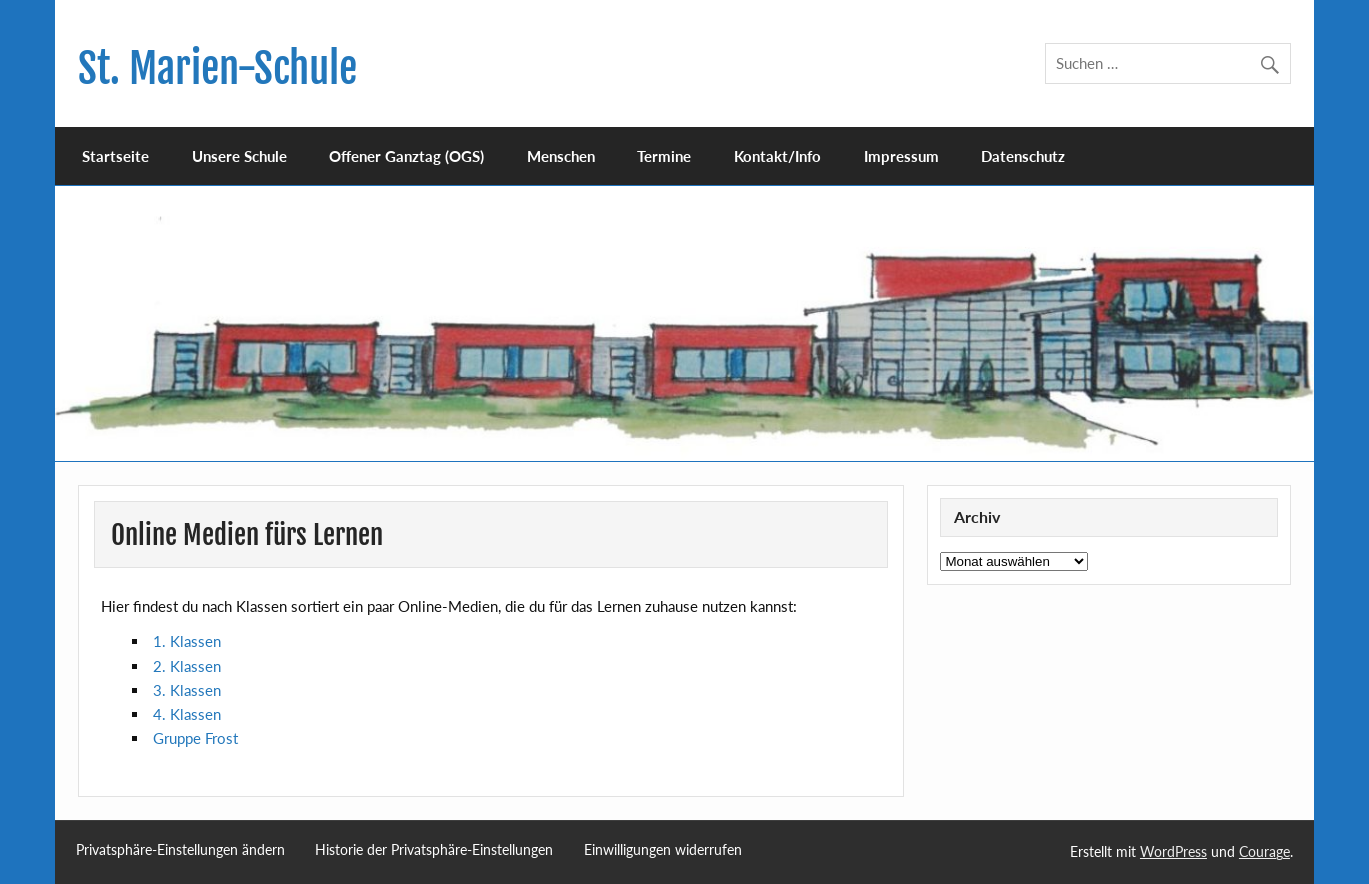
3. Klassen (187, 690)
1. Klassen (187, 641)
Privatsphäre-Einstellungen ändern (180, 850)
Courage (1264, 851)
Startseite (115, 156)
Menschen (561, 156)
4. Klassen (187, 714)
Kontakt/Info (777, 156)
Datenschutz (1023, 156)
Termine (664, 156)
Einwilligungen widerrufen (663, 850)
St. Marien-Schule (217, 68)
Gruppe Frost (195, 738)
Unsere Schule (239, 156)
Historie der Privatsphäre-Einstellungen (434, 850)
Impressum (901, 156)
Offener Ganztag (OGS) (406, 156)
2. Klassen (187, 666)
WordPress (1173, 851)
